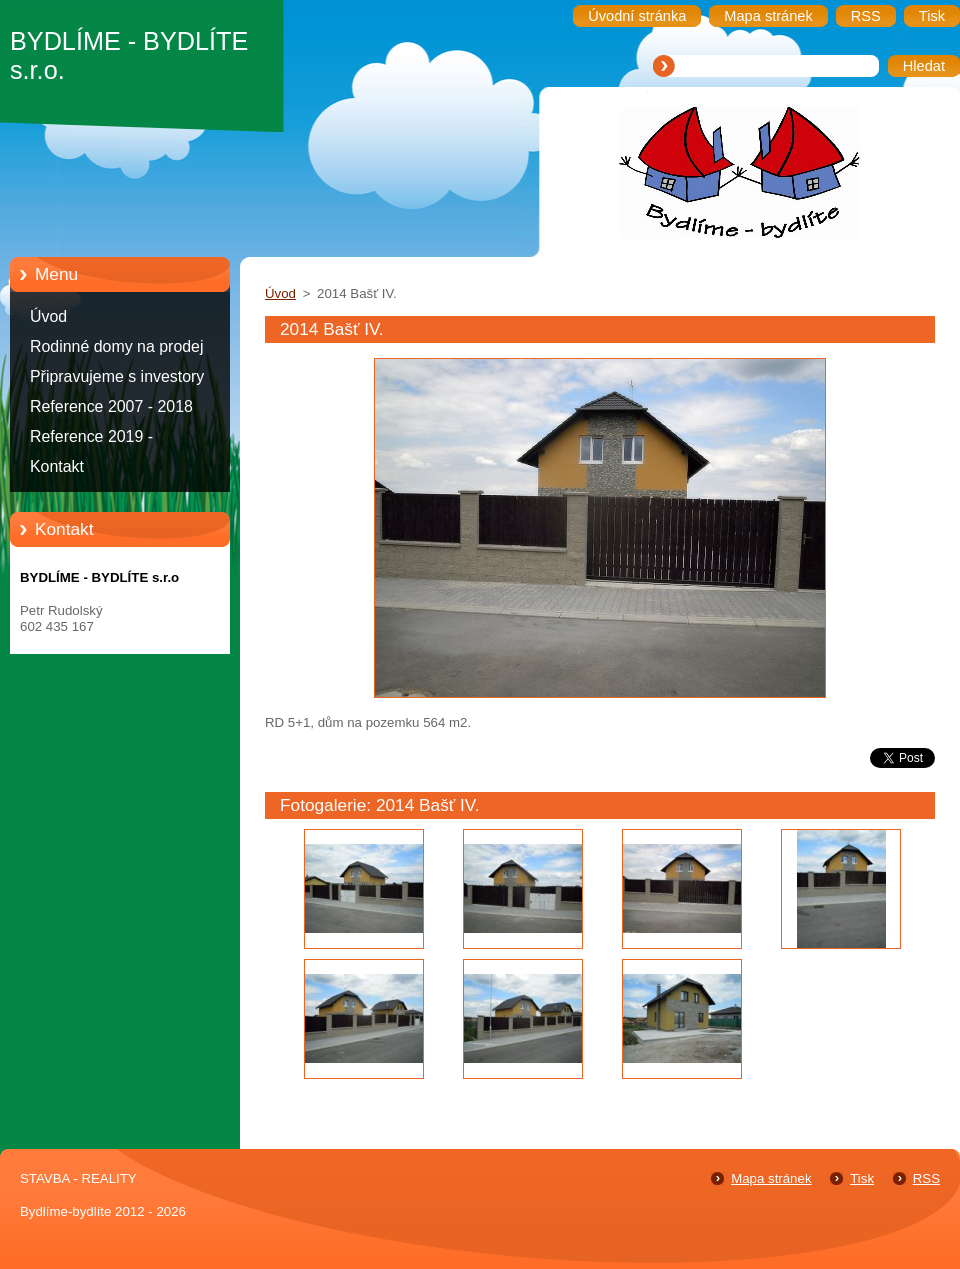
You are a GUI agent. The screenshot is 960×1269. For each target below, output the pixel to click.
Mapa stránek (771, 1178)
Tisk (862, 1178)
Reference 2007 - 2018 (111, 406)
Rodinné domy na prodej (117, 346)
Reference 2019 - (91, 436)
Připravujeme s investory (117, 376)
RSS (926, 1178)
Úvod (48, 316)
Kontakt (57, 466)
